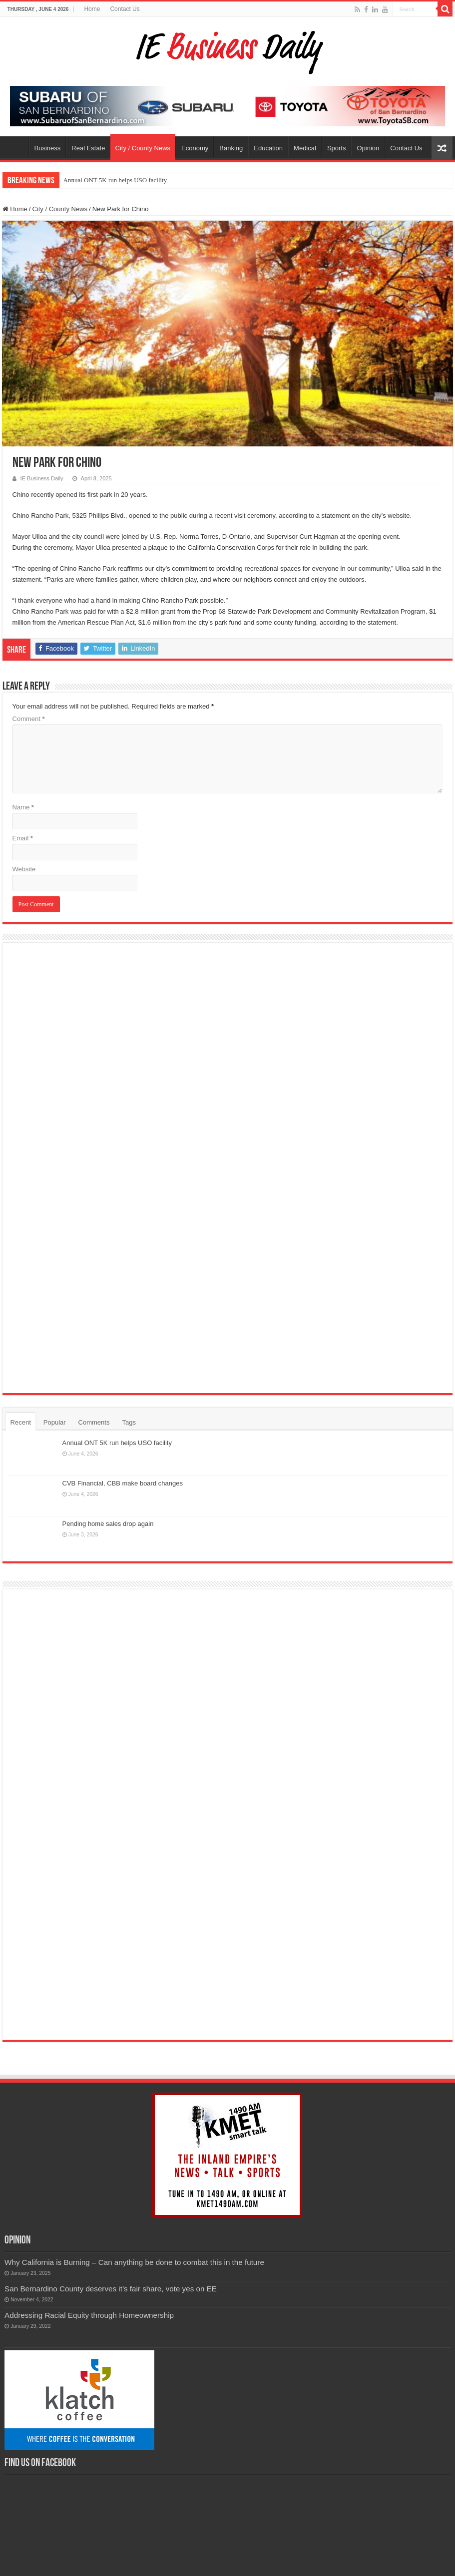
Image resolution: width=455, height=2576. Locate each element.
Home (92, 8)
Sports (336, 148)
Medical (305, 148)
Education (268, 148)
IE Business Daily (41, 478)
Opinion (368, 148)
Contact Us (124, 8)
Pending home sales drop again (108, 1523)
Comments (94, 1422)
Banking (231, 148)
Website (24, 869)
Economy (194, 148)
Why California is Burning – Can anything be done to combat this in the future (134, 2189)
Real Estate (88, 148)
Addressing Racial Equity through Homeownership (89, 2241)
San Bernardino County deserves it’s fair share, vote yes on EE (110, 2215)
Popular (54, 1422)
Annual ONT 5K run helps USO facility (115, 180)
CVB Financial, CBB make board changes (122, 1483)
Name (23, 807)
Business (47, 148)
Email (22, 838)
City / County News (143, 148)
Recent (20, 1422)
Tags (128, 1422)
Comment (28, 719)
